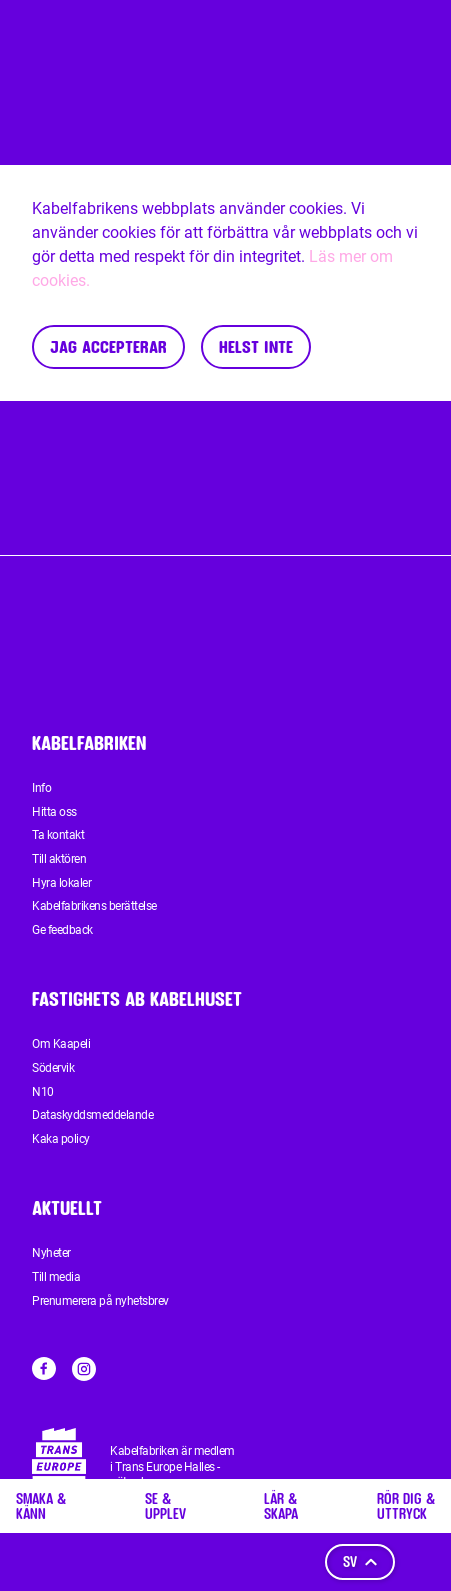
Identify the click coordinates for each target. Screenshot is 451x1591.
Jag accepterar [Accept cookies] (108, 346)
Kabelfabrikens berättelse (94, 906)
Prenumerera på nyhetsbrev (100, 1301)
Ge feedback (62, 930)
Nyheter (51, 1253)
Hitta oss (54, 812)
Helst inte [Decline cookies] (256, 346)
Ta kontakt (58, 835)
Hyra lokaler (61, 883)
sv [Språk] (360, 1561)
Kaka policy (61, 1139)
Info (41, 788)
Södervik (53, 1068)
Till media (56, 1277)
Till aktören (59, 859)
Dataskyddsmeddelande (92, 1115)
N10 (43, 1092)
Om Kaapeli (61, 1044)
